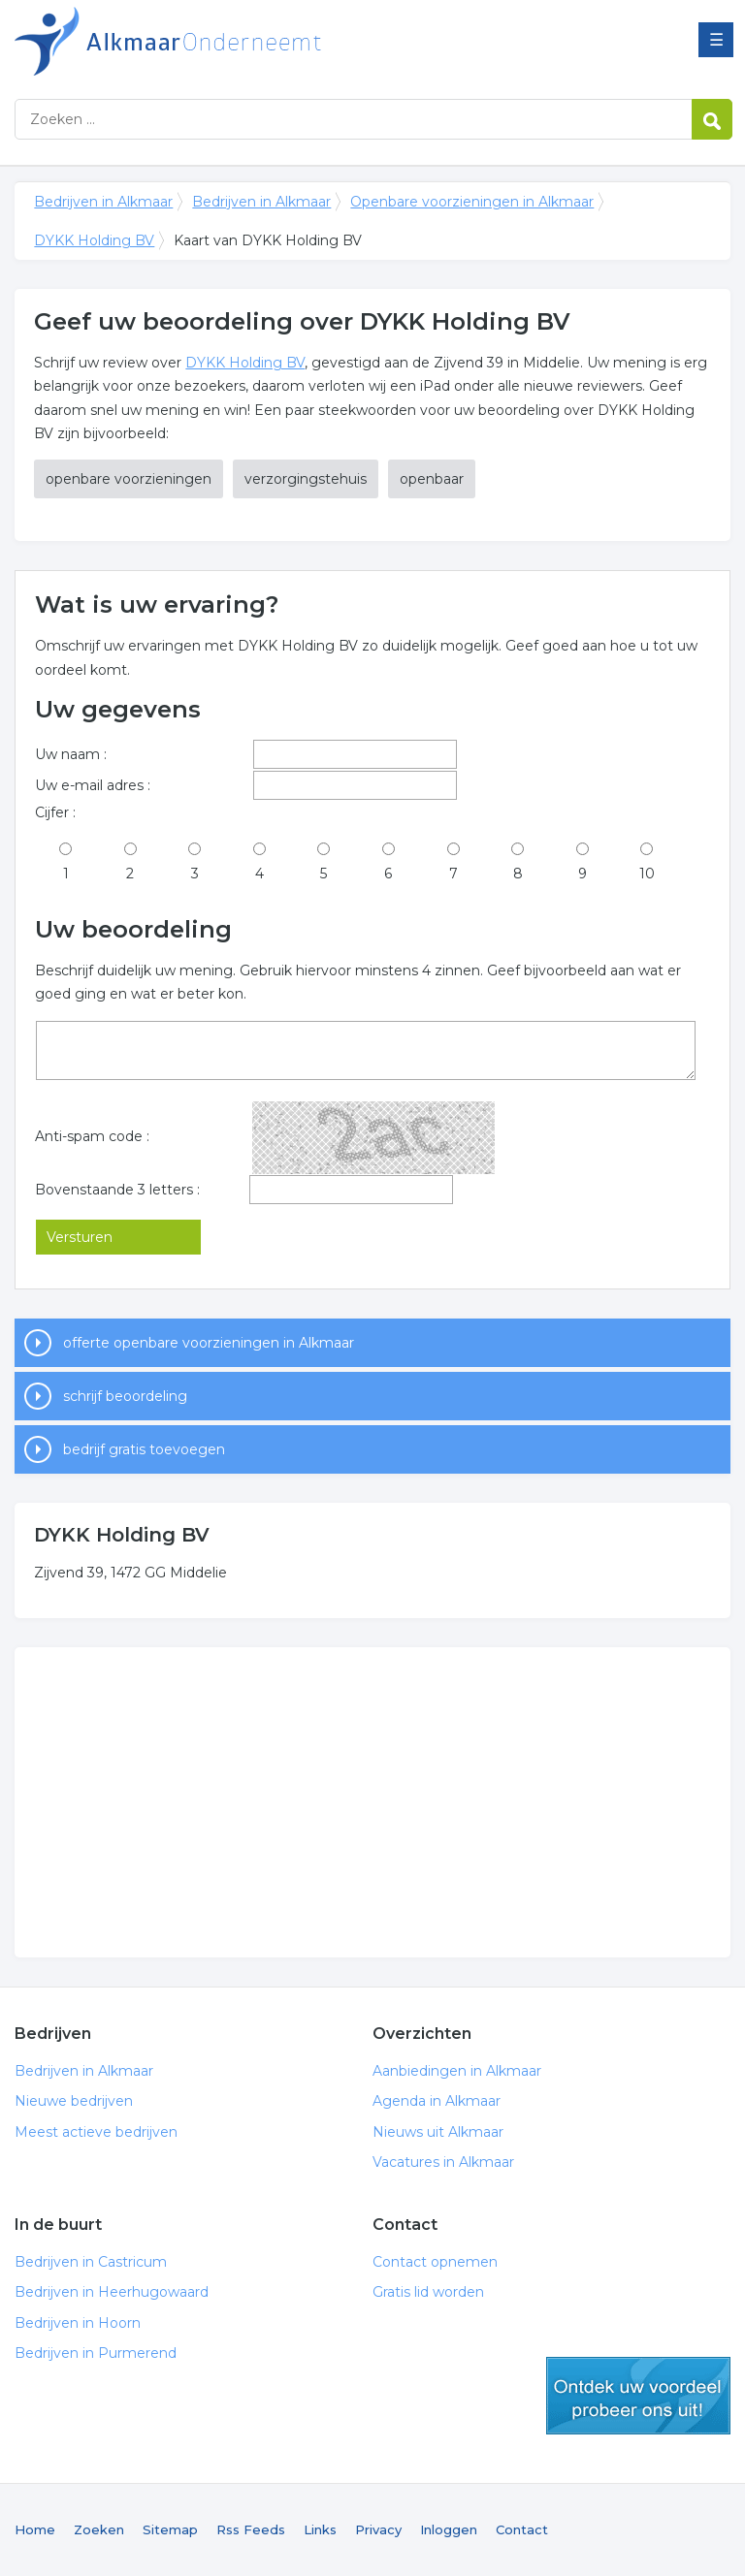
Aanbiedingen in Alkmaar (456, 2071)
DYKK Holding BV (94, 240)
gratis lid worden (638, 2395)
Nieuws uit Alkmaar (437, 2132)
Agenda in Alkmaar (436, 2101)
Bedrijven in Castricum (91, 2262)
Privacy (378, 2529)
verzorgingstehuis (305, 479)
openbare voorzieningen (128, 479)
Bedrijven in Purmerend (96, 2353)
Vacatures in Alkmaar (443, 2162)
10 (647, 873)
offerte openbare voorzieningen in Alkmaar (208, 1343)
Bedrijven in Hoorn (78, 2323)
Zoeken (99, 2529)
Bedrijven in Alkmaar (257, 41)
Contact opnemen (435, 2262)
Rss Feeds (250, 2529)
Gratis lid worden (428, 2292)
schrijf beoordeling (125, 1396)
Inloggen (448, 2529)
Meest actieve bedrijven (96, 2132)
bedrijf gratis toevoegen (144, 1449)
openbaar (432, 479)
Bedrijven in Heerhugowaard (112, 2292)
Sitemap (170, 2529)
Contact (522, 2529)
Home (35, 2529)
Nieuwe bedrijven (74, 2101)
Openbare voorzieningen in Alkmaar (472, 201)
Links (320, 2529)
